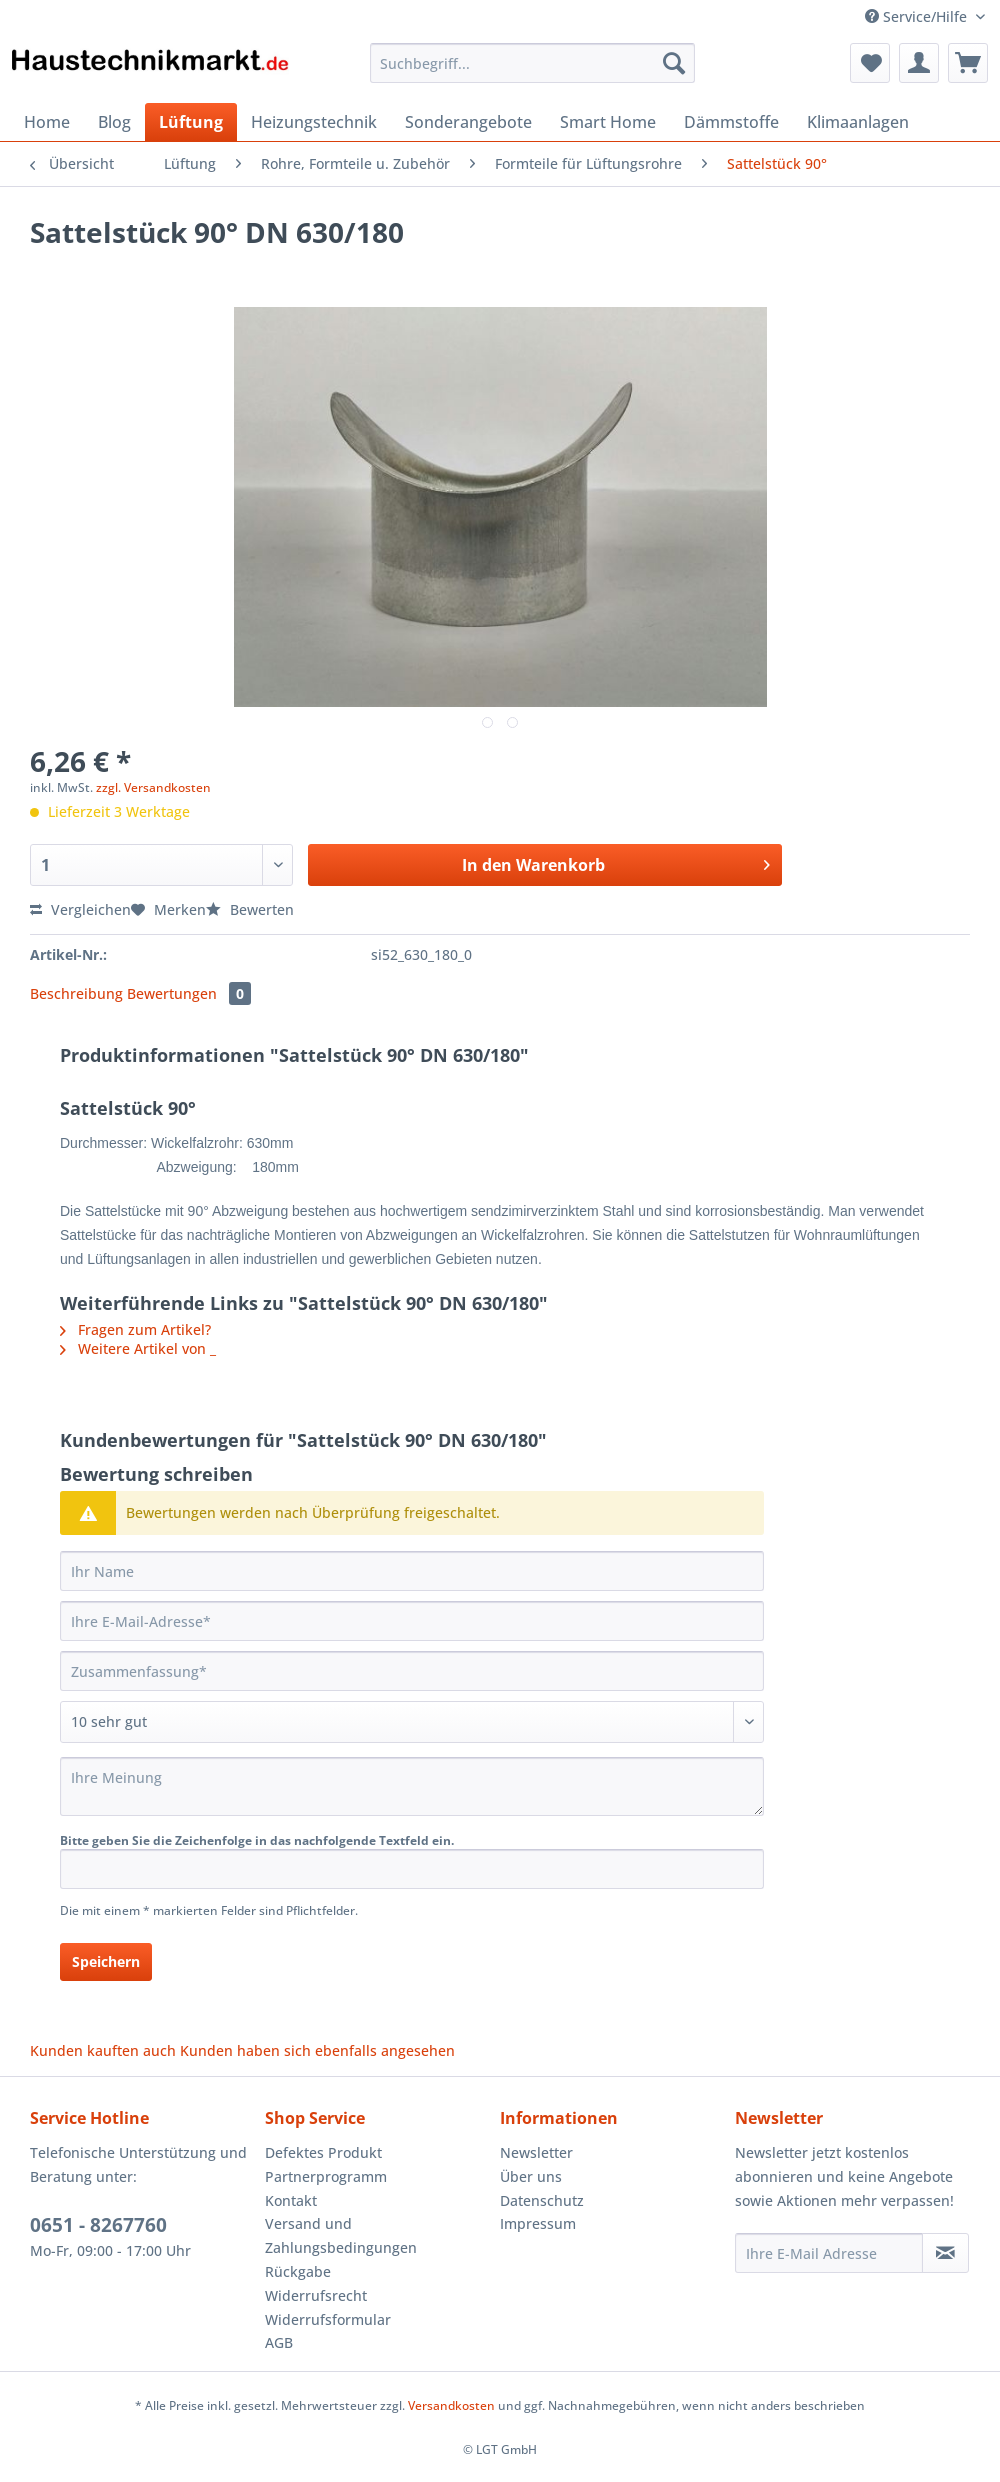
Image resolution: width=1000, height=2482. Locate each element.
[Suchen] (674, 63)
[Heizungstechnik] (314, 122)
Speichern (106, 1961)
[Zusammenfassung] (412, 1671)
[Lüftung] (191, 122)
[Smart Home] (608, 122)
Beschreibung (76, 993)
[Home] (47, 122)
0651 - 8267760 (98, 2225)
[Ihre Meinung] (412, 1786)
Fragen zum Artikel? (135, 1329)
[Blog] (114, 122)
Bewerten (250, 909)
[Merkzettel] (870, 63)
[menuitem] (532, 72)
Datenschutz (542, 2200)
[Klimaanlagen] (858, 122)
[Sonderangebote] (468, 122)
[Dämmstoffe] (731, 122)
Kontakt (291, 2200)
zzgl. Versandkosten (153, 787)
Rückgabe (298, 2271)
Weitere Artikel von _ (138, 1348)
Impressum (538, 2223)
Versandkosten (451, 2405)
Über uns (531, 2176)
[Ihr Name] (412, 1571)
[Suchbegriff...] (532, 63)
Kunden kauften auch (103, 2050)
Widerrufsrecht (316, 2295)
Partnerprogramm (326, 2176)
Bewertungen (189, 993)
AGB (279, 2342)
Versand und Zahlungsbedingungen (341, 2235)
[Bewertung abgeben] (412, 1722)
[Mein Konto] (919, 63)
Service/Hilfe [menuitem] (918, 16)
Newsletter (536, 2152)
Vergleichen (80, 909)
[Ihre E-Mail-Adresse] (412, 1621)
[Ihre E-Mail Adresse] (829, 2253)
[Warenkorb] (968, 63)
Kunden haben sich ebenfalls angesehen (317, 2050)
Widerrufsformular (328, 2319)
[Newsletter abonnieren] (945, 2253)
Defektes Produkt (323, 2152)
